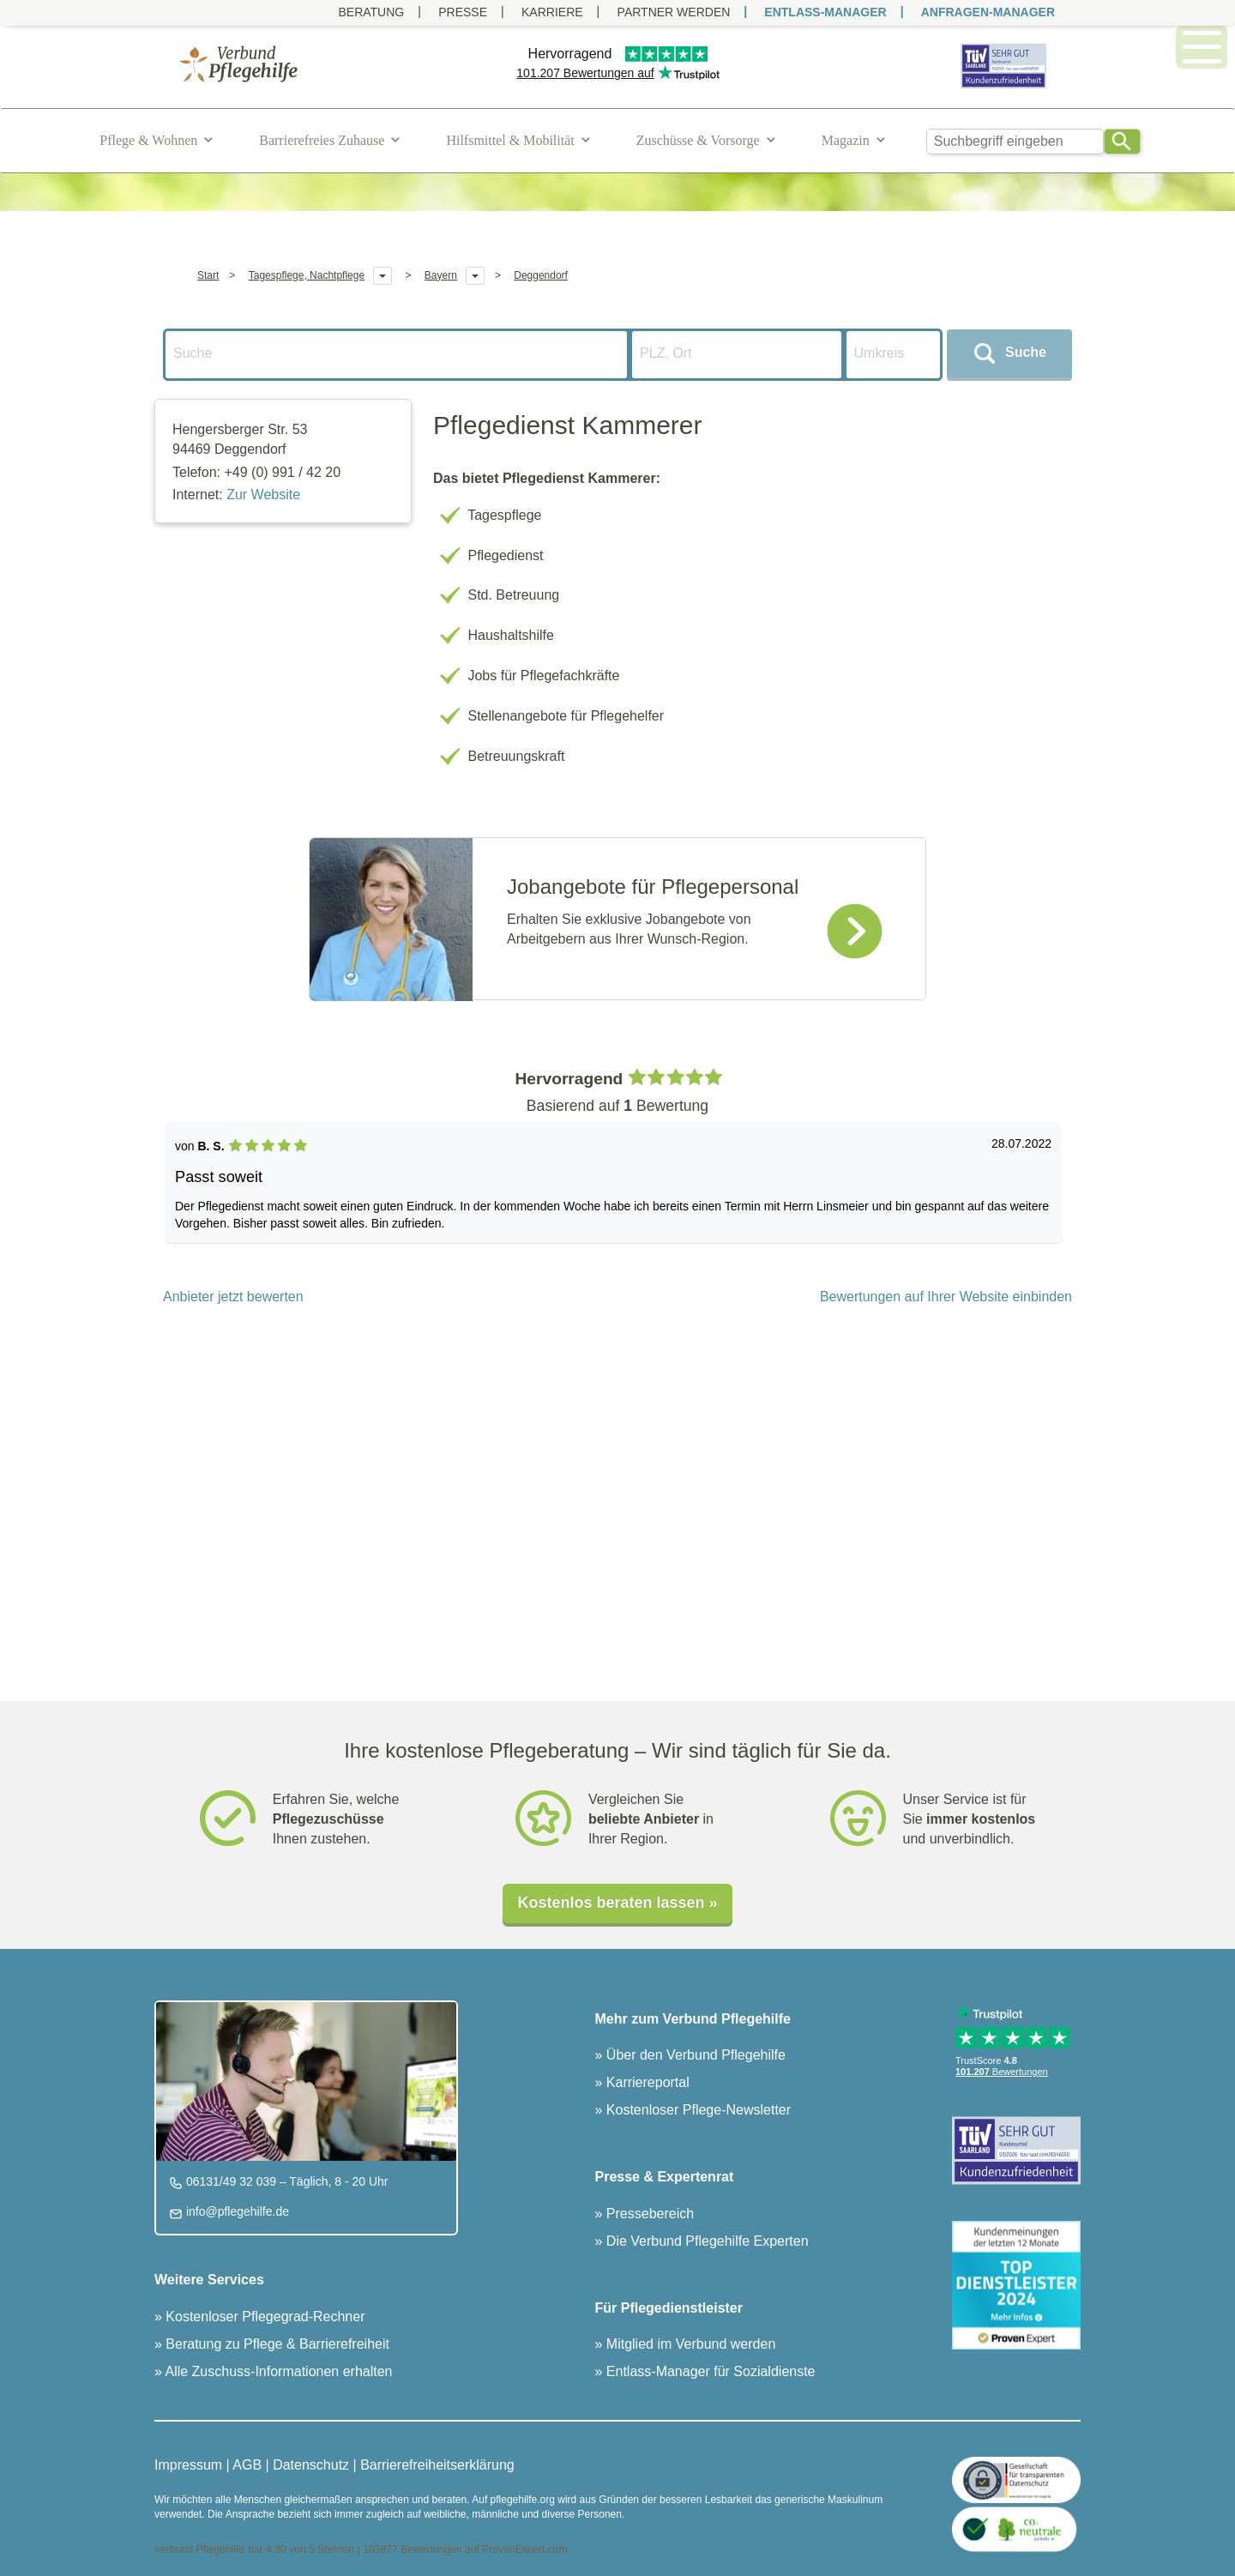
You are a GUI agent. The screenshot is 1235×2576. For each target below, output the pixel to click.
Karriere (552, 12)
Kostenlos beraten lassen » (617, 1902)
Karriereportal (645, 2082)
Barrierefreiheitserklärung (437, 2465)
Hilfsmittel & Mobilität (510, 140)
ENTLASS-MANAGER (825, 12)
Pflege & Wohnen (148, 140)
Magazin (846, 140)
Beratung (371, 12)
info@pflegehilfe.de (236, 2211)
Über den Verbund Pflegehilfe (693, 2055)
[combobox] (1015, 141)
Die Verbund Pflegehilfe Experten (705, 2241)
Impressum (188, 2465)
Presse (462, 12)
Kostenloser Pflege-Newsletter (696, 2109)
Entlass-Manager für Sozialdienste (708, 2371)
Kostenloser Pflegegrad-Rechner (263, 2316)
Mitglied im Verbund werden (688, 2344)
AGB (247, 2465)
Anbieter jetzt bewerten (233, 1296)
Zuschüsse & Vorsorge (698, 140)
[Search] (1122, 141)
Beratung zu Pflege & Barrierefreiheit (275, 2344)
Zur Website (263, 494)
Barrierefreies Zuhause (321, 140)
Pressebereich (648, 2213)
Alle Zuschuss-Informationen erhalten (277, 2371)
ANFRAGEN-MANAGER (988, 12)
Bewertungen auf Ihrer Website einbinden (946, 1296)
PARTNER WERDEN (674, 12)
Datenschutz (311, 2465)
